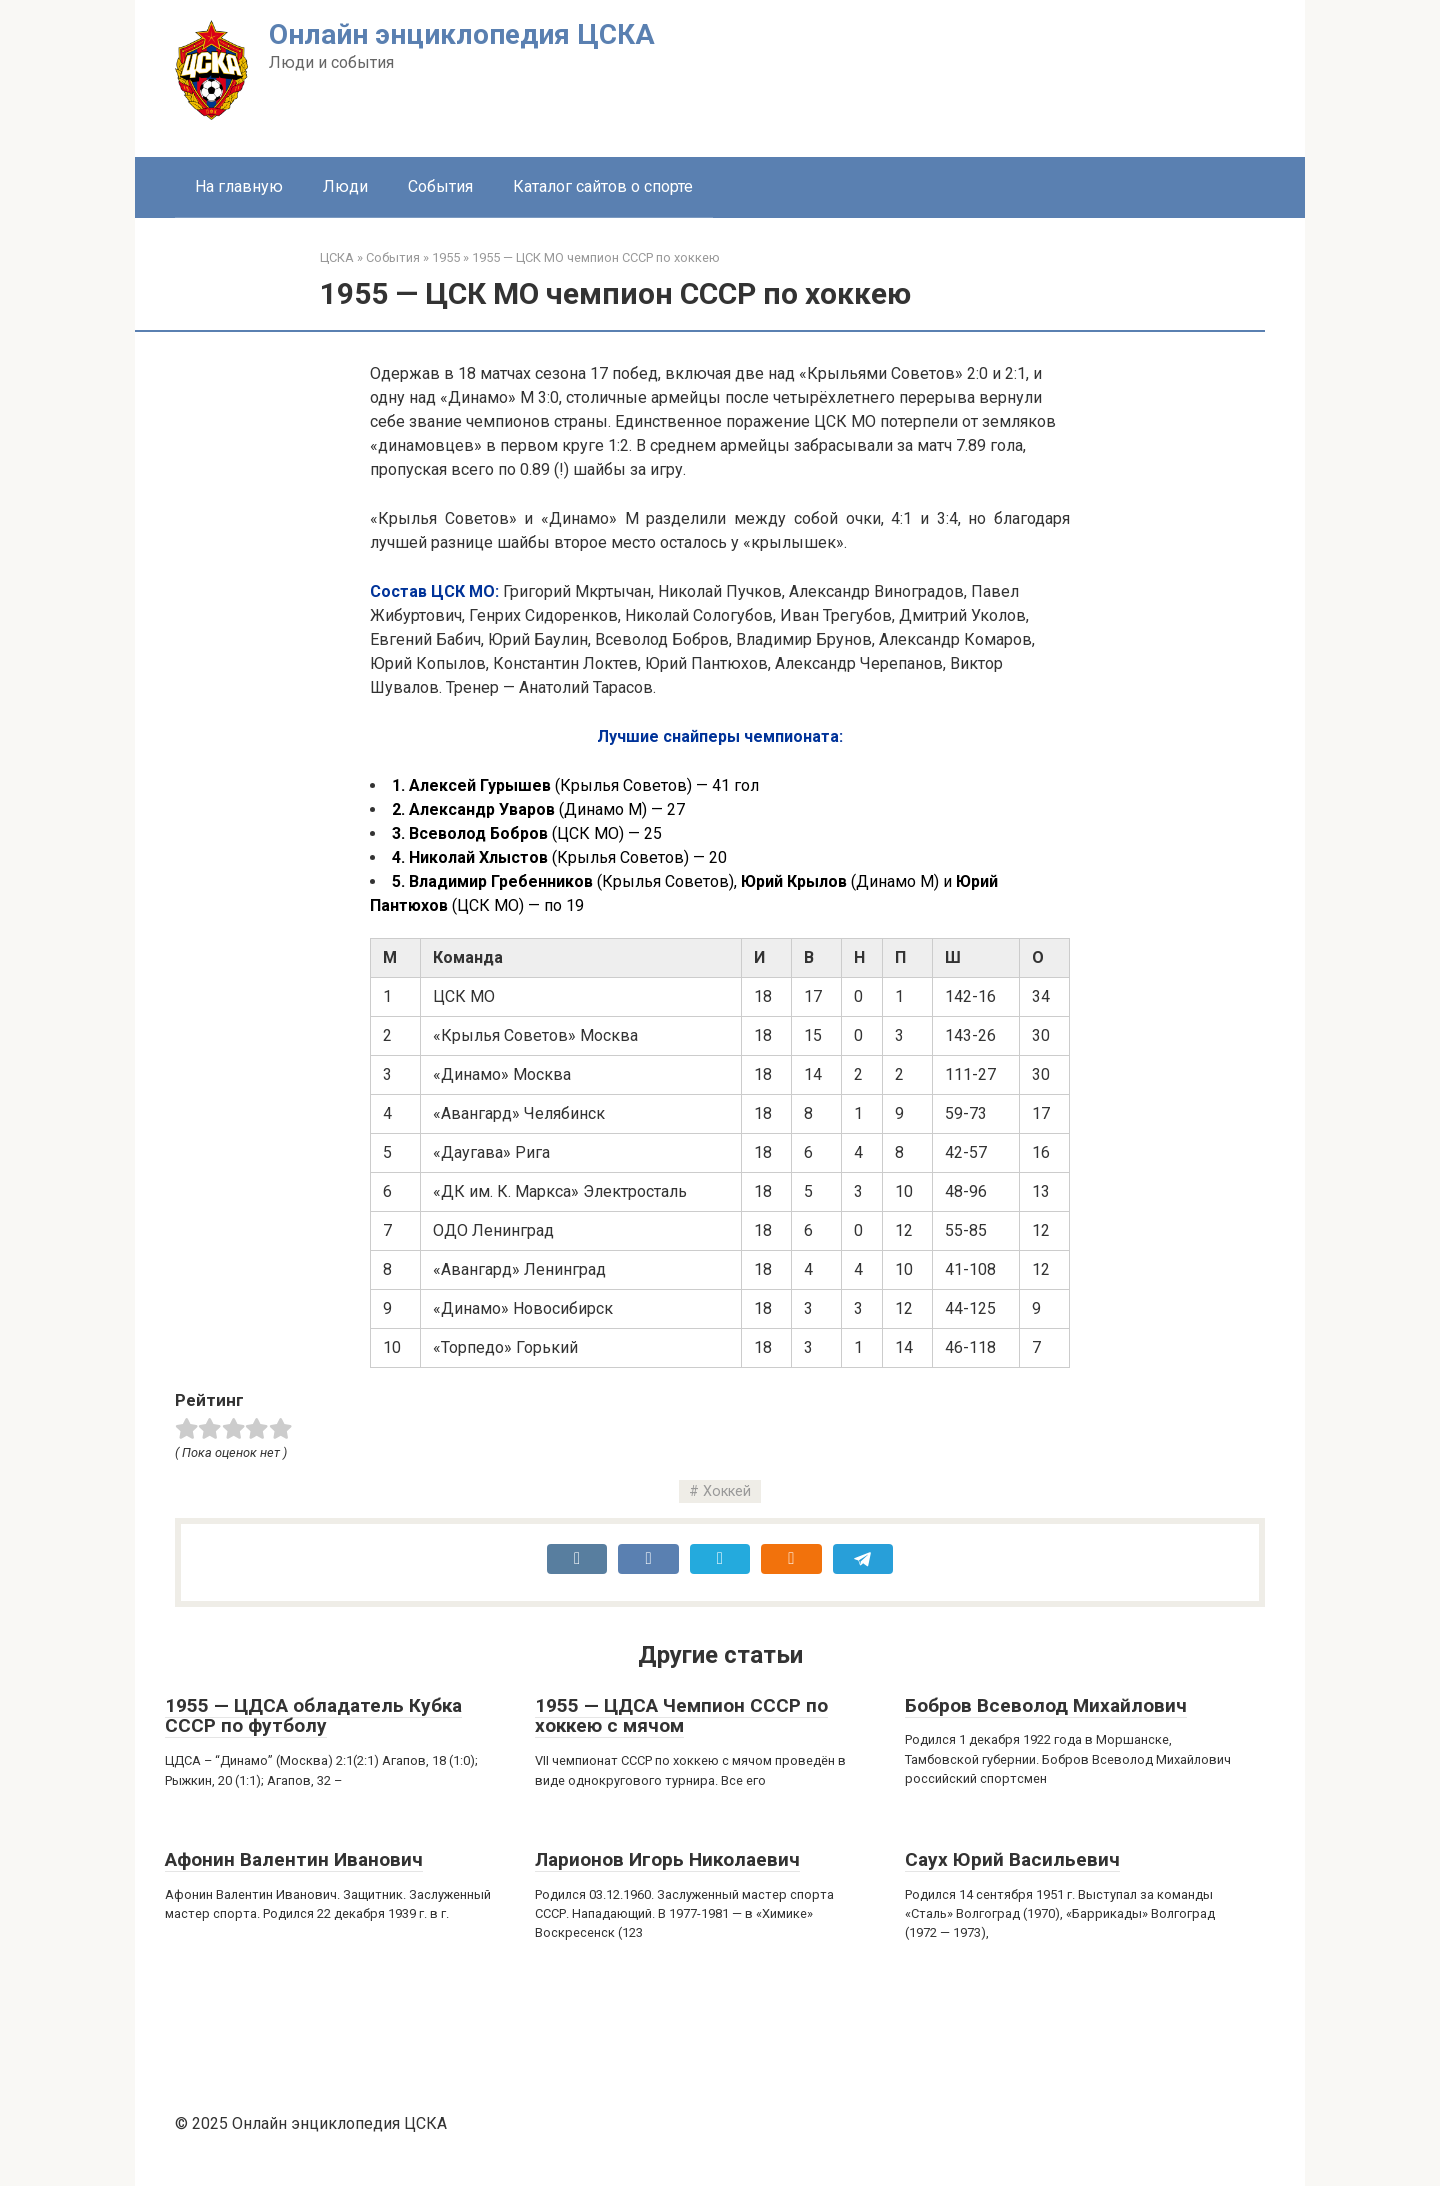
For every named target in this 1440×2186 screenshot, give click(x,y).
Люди (345, 186)
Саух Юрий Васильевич (1012, 1859)
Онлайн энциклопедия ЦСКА (462, 34)
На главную (239, 186)
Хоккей (727, 1491)
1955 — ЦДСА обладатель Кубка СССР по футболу (313, 1716)
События (440, 186)
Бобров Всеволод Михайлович (1046, 1705)
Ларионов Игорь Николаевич (667, 1859)
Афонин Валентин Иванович (294, 1859)
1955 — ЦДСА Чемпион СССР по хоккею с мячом (681, 1716)
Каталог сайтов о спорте (603, 186)
